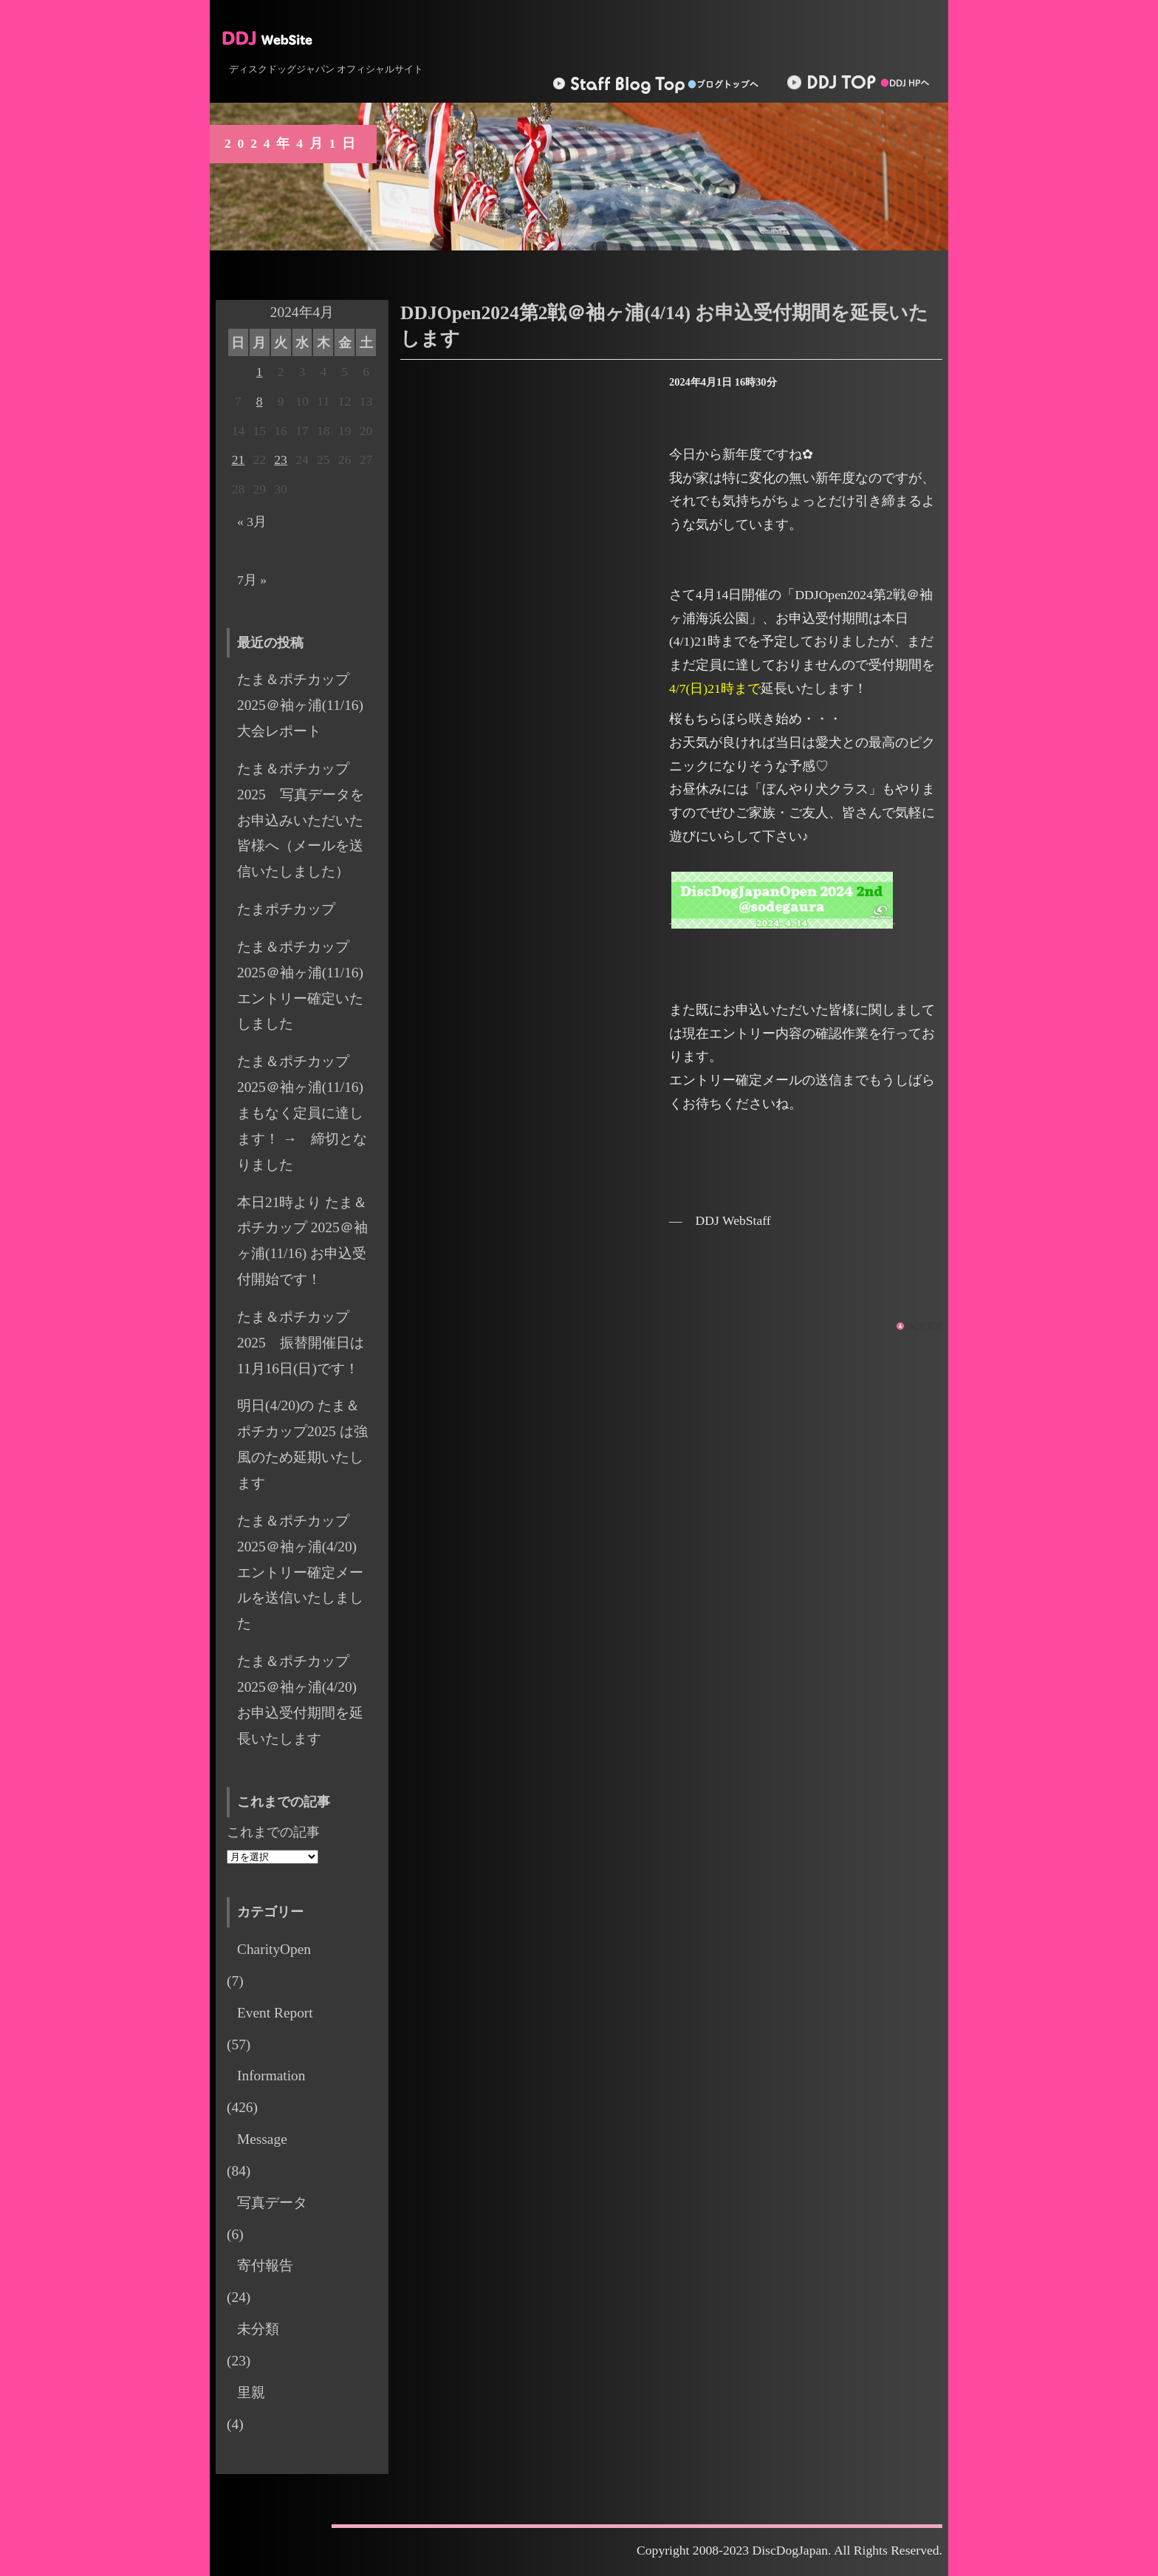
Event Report (275, 2012)
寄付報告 (265, 2265)
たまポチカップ (286, 909)
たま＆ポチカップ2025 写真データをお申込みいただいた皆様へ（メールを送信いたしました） (300, 820)
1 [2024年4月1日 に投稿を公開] (259, 371)
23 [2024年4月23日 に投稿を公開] (280, 459)
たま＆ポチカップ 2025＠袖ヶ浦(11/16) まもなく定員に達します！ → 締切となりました (302, 1112)
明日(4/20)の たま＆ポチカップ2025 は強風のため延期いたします (302, 1444)
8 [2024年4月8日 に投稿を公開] (259, 401)
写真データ (272, 2202)
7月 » (252, 580)
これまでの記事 (273, 1832)
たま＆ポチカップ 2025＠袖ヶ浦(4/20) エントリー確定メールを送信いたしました (304, 1572)
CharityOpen (274, 1949)
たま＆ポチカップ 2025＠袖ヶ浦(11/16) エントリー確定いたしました (307, 985)
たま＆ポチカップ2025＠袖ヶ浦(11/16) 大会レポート (307, 705)
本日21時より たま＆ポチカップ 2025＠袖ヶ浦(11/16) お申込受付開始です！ (302, 1241)
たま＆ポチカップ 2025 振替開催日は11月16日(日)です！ (300, 1342)
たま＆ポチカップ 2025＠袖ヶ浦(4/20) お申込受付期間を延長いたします (304, 1699)
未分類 (258, 2329)
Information (271, 2075)
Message (262, 2139)
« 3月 (252, 521)
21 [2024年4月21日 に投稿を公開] (238, 459)
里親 (251, 2392)
